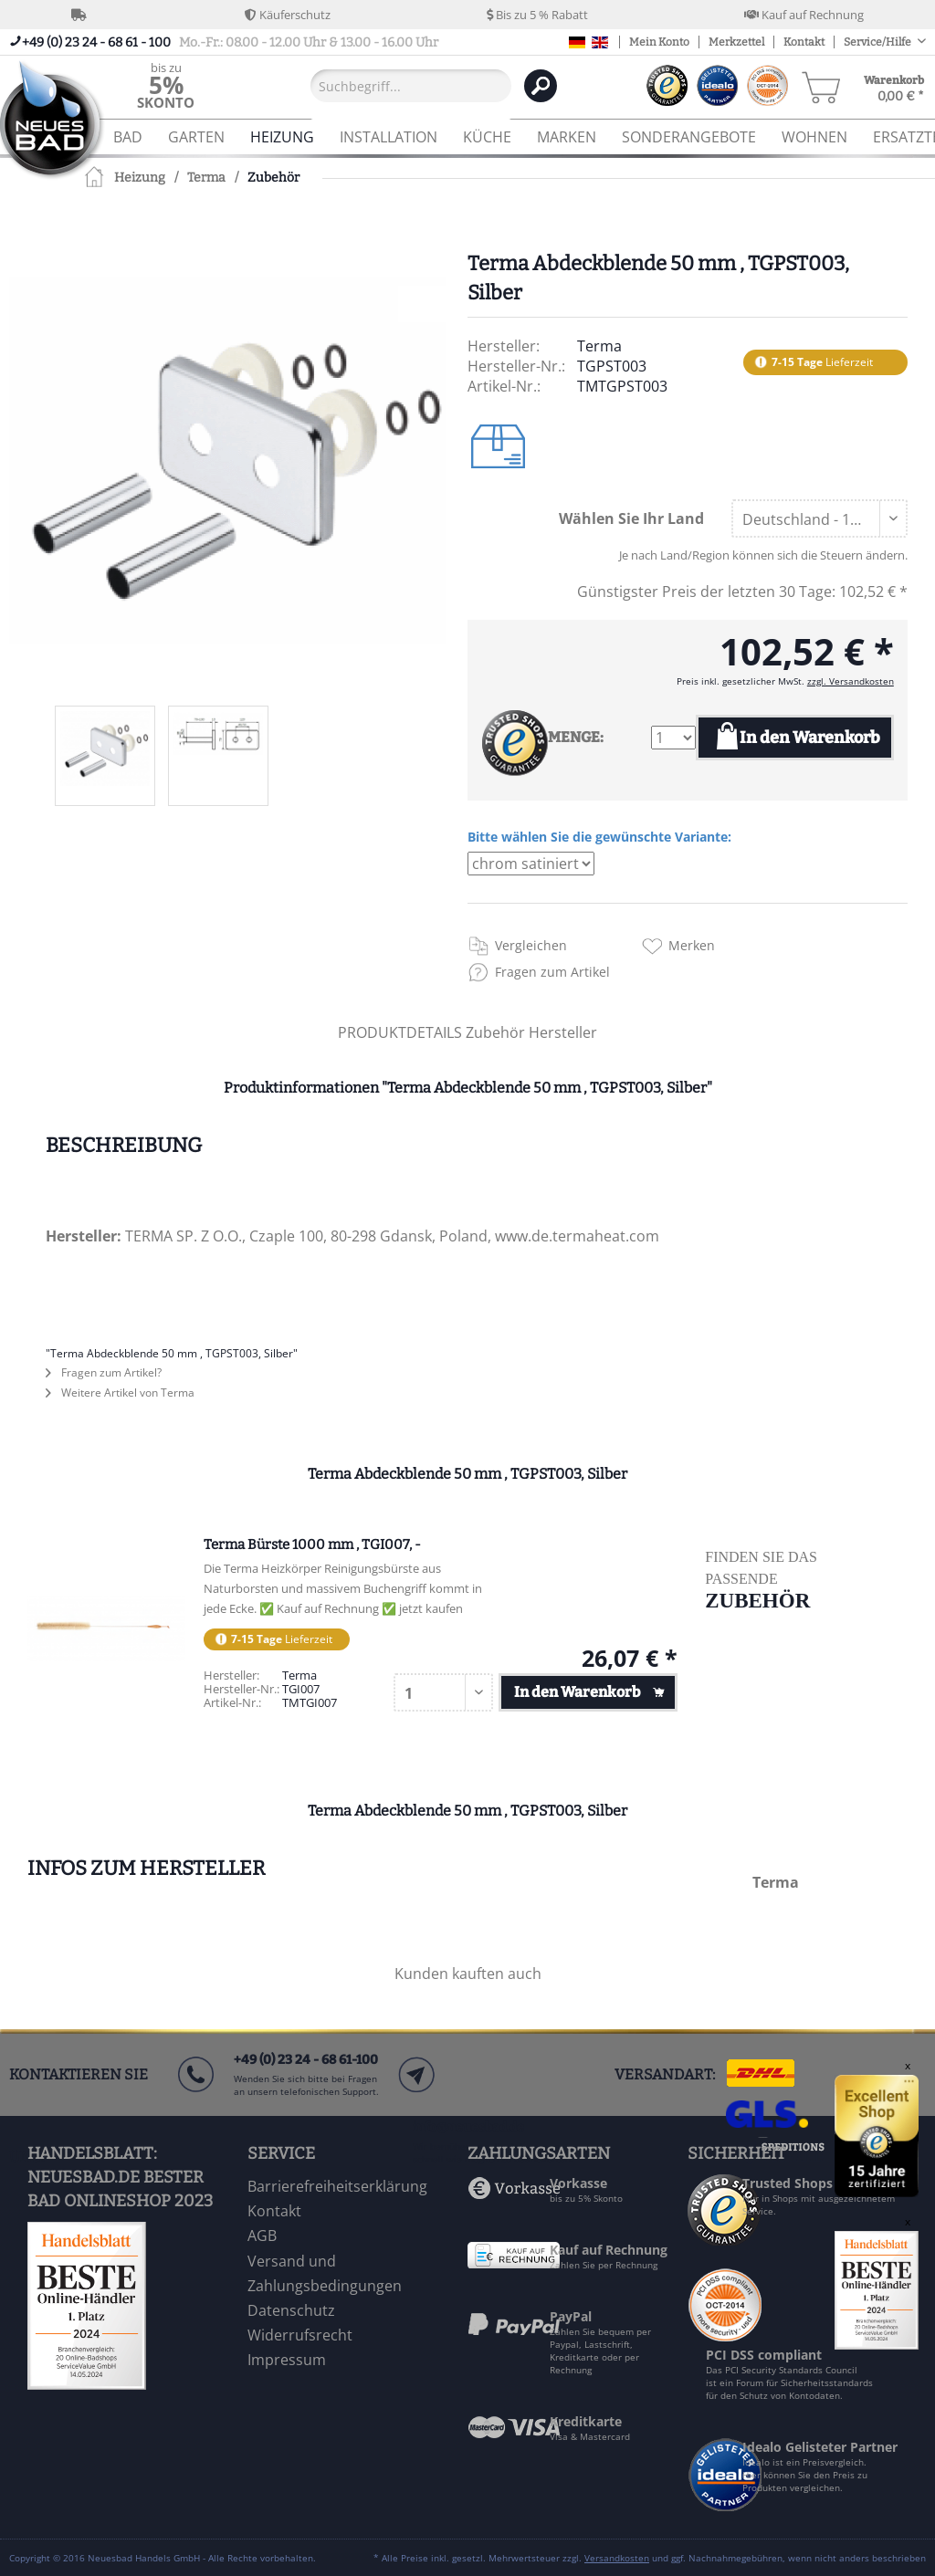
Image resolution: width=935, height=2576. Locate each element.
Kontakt (804, 42)
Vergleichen (531, 945)
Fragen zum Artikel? (104, 1372)
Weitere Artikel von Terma (120, 1392)
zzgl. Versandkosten (850, 681)
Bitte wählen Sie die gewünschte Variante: (599, 836)
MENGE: (576, 737)
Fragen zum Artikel (552, 971)
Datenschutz (291, 2310)
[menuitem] (165, 85)
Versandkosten (616, 2557)
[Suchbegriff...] (410, 85)
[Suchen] (540, 85)
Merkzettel (736, 42)
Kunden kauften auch (467, 1973)
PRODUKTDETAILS (400, 1032)
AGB (262, 2235)
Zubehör (497, 1032)
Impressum (286, 2360)
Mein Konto (659, 42)
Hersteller (563, 1032)
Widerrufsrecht (299, 2335)
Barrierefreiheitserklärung (337, 2186)
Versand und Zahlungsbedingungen (324, 2273)
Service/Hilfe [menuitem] (878, 42)
